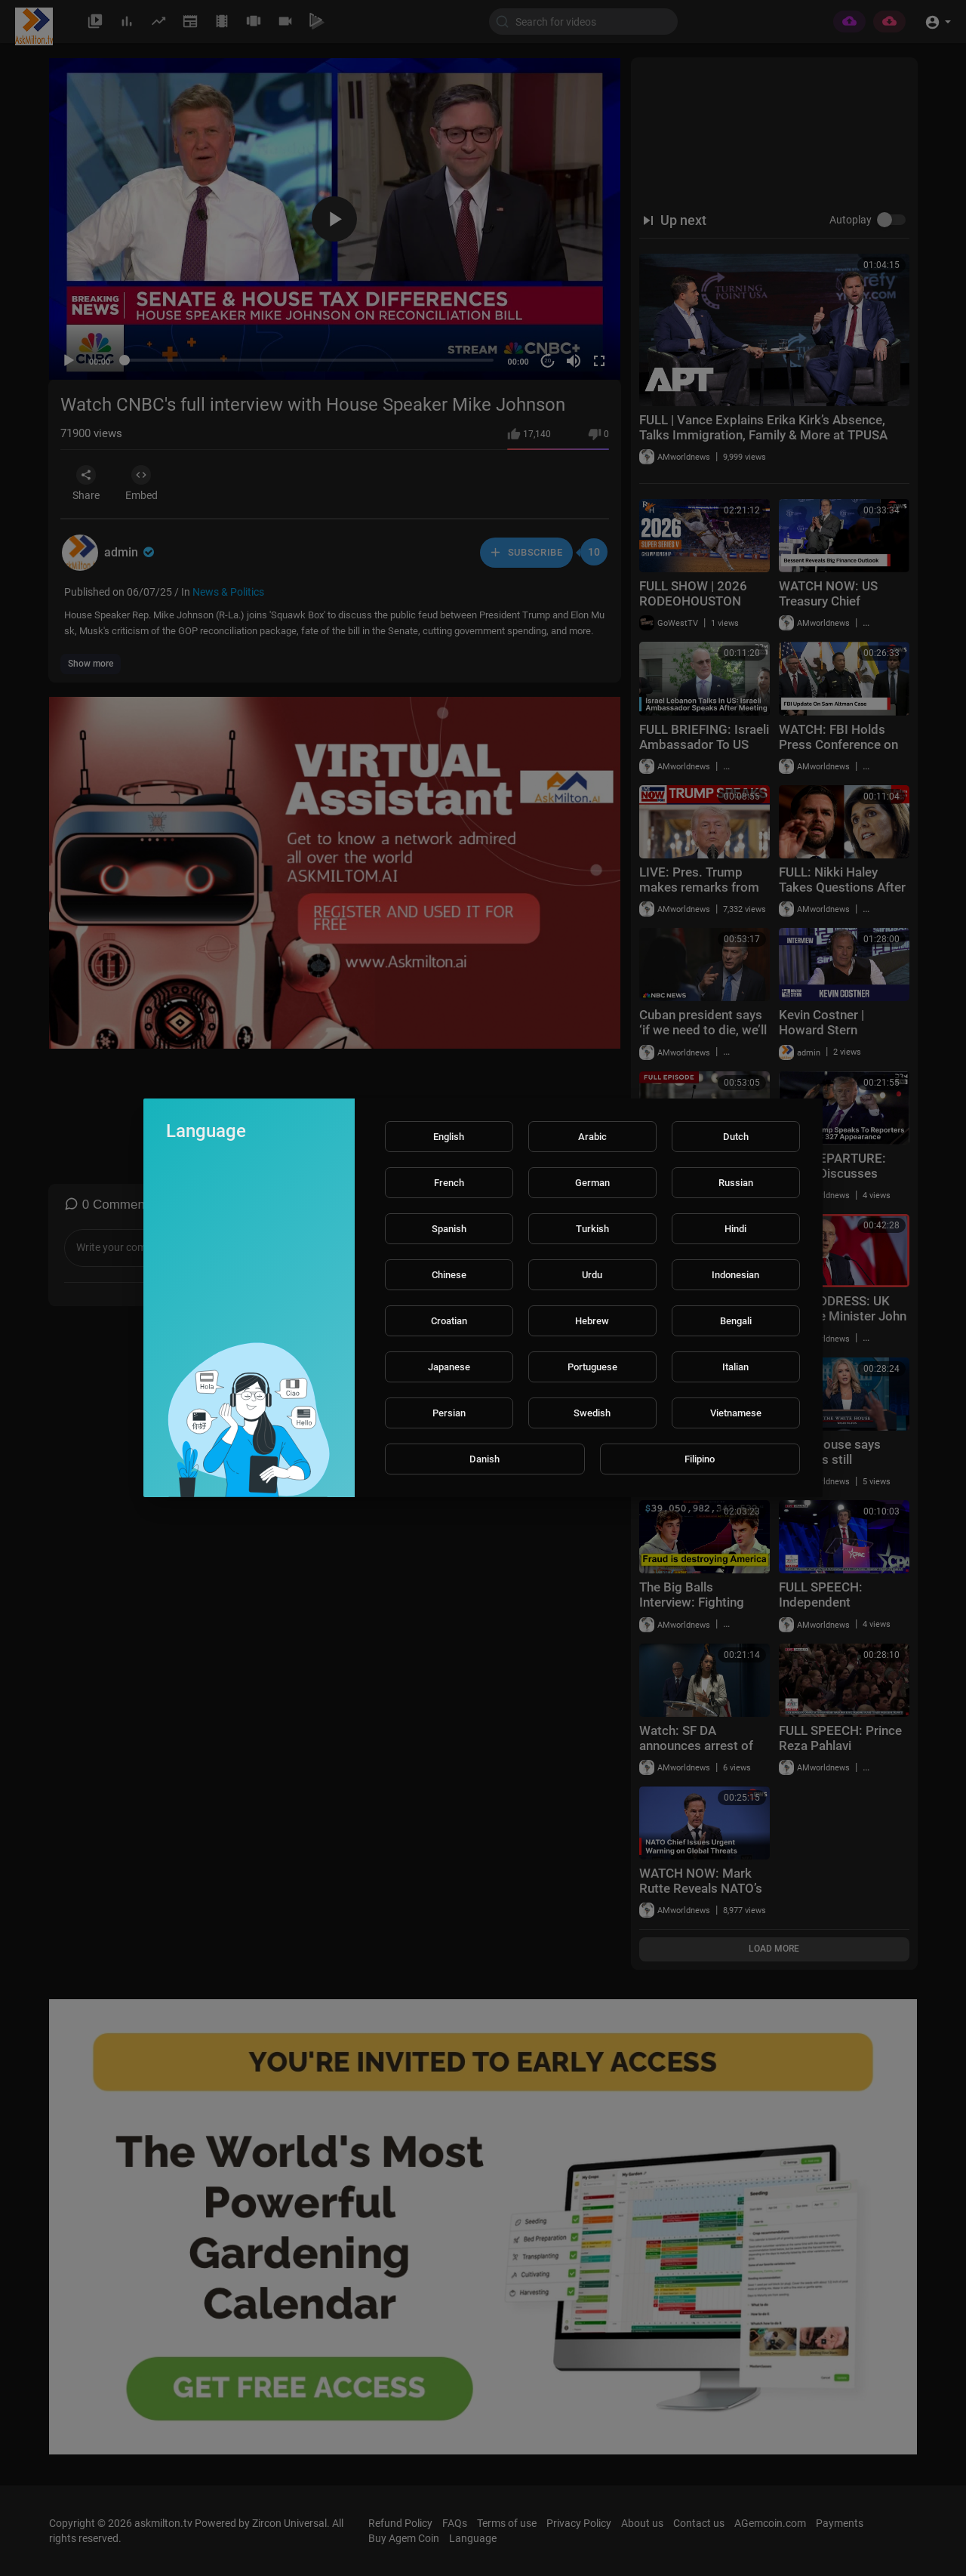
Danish (484, 1459)
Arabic (592, 1136)
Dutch (736, 1136)
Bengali (736, 1321)
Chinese (449, 1274)
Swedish (592, 1413)
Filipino (700, 1459)
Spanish (449, 1228)
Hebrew (592, 1321)
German (592, 1182)
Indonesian (735, 1274)
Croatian (449, 1321)
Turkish (592, 1228)
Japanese (449, 1367)
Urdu (592, 1274)
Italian (735, 1367)
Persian (449, 1413)
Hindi (735, 1228)
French (449, 1182)
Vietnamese (735, 1413)
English (448, 1136)
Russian (735, 1182)
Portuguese (592, 1367)
